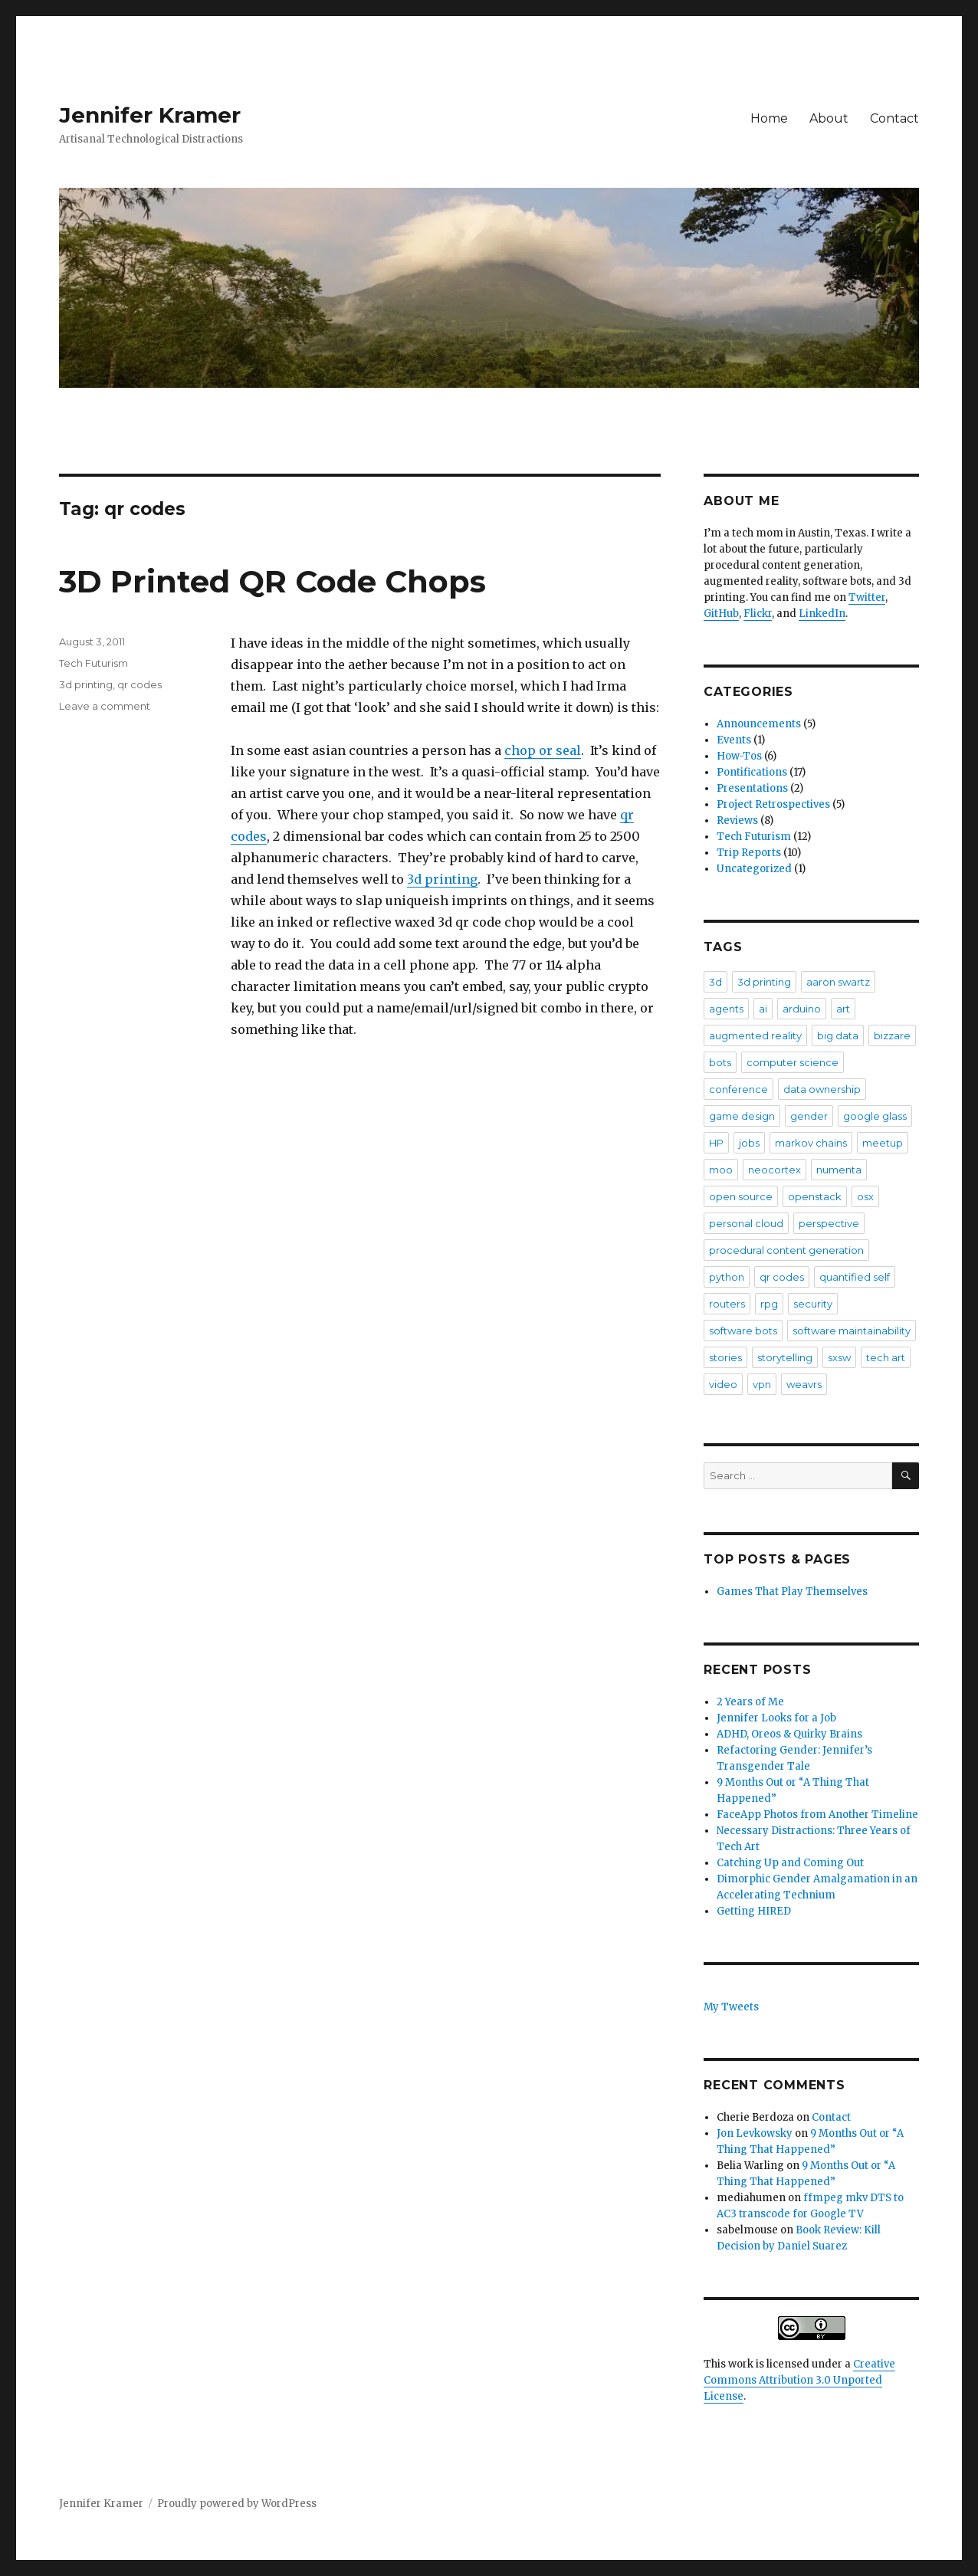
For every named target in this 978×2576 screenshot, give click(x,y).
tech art (885, 1357)
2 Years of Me (750, 1701)
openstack (815, 1196)
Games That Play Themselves (792, 1591)
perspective (829, 1223)
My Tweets (731, 2006)
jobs (749, 1143)
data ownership (822, 1089)
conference (738, 1089)
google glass (875, 1116)
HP (716, 1143)
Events (734, 740)
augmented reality (755, 1035)
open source (741, 1196)
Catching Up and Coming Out (790, 1862)
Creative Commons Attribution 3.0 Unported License (799, 2380)
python (726, 1277)
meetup (882, 1143)
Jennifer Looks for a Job (776, 1717)
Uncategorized (754, 868)
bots (720, 1062)
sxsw (839, 1357)
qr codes (139, 684)
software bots (743, 1330)
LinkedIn (822, 613)
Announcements (759, 723)
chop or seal (542, 750)
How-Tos (739, 756)
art (843, 1009)
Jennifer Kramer (150, 115)
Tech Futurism (93, 663)
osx (865, 1196)
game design (742, 1116)
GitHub (721, 613)
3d (715, 982)
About (828, 118)
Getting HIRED (754, 1911)
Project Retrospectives (773, 804)
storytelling (784, 1357)
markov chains (811, 1143)
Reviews (737, 820)
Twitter (866, 597)
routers (727, 1304)
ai (763, 1009)
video (723, 1384)
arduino (802, 1009)
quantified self (854, 1277)
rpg (769, 1304)
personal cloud (746, 1223)
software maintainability (852, 1330)
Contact (894, 118)
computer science (793, 1062)
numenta (838, 1169)
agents (726, 1009)
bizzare (892, 1035)
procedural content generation (786, 1250)
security (812, 1304)
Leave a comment (104, 706)
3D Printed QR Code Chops (272, 581)
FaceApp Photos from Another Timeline (817, 1814)
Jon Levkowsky (755, 2133)
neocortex (774, 1169)
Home (769, 118)
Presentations (752, 788)
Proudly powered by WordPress (237, 2503)
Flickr (757, 613)
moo (721, 1169)
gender (809, 1116)
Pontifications (752, 772)
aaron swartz (838, 982)
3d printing (442, 879)
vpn (762, 1384)
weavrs (804, 1384)
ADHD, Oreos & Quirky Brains (789, 1734)
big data (837, 1035)
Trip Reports (749, 852)
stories (725, 1357)
